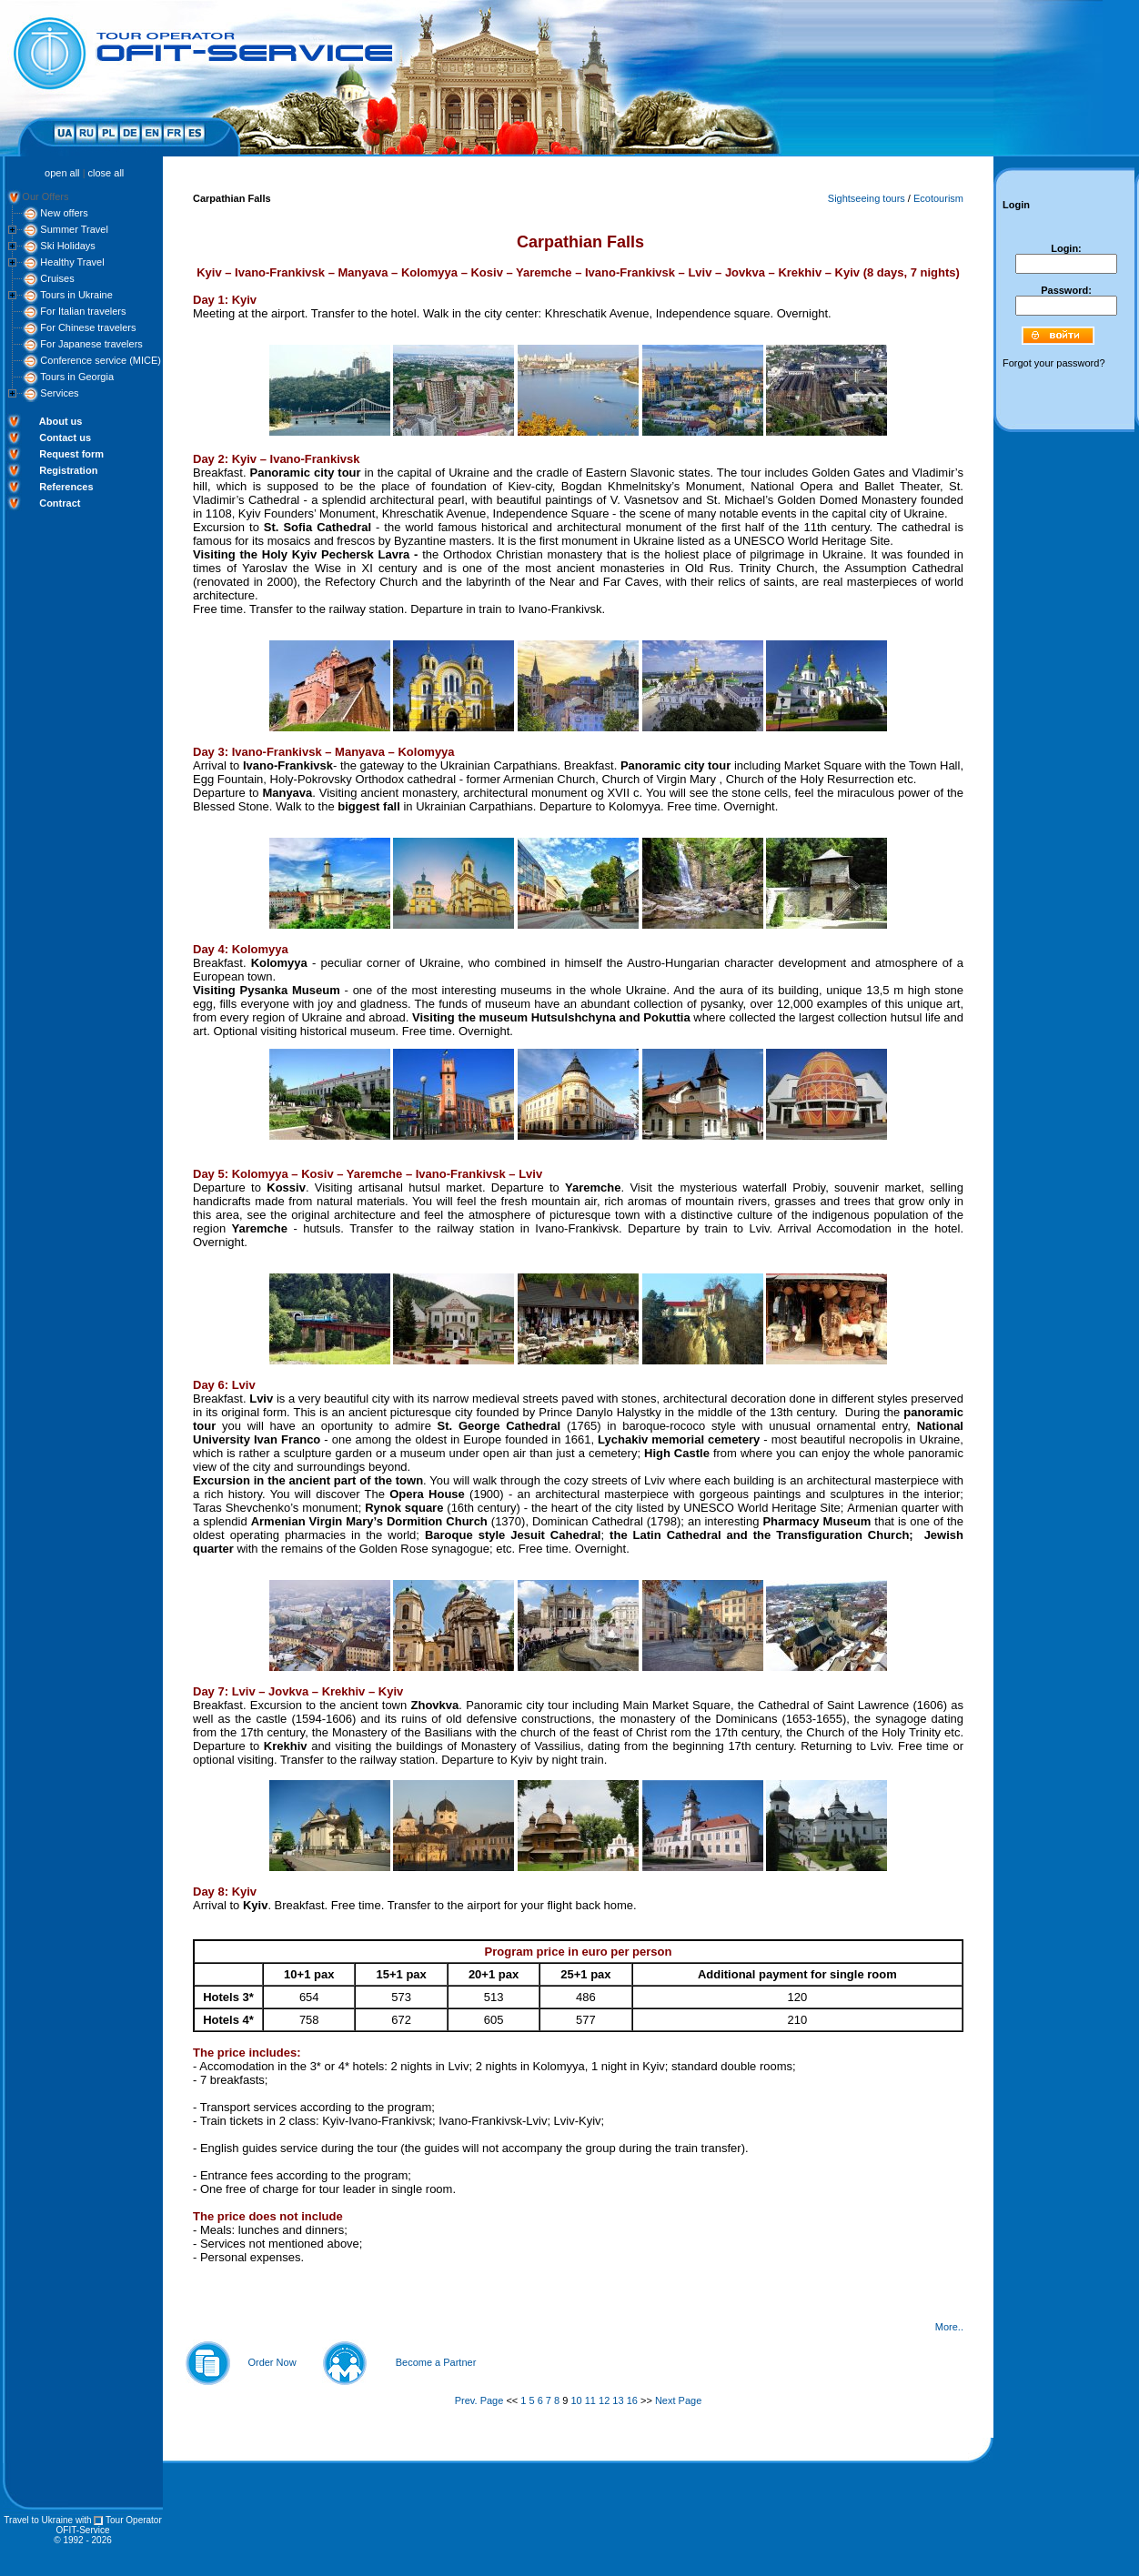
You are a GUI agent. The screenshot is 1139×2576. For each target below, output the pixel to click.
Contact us (65, 437)
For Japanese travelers (91, 343)
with (84, 2520)
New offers (63, 212)
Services (59, 392)
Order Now (271, 2362)
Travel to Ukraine (38, 2520)
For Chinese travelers (88, 327)
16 (632, 2400)
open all (62, 172)
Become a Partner (436, 2362)
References (66, 486)
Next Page (678, 2400)
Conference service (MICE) (100, 360)
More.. (949, 2326)
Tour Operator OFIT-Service (109, 2525)
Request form (71, 453)
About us (61, 421)
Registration (68, 470)
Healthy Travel (72, 262)
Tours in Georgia (77, 376)
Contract (59, 503)
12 (604, 2400)
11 (590, 2400)
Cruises (57, 278)
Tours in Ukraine (76, 294)
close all (106, 172)
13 (617, 2400)
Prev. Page (479, 2400)
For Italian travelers (83, 311)
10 (575, 2400)
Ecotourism (938, 198)
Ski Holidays (68, 245)
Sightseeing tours (866, 198)
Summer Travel (74, 229)
